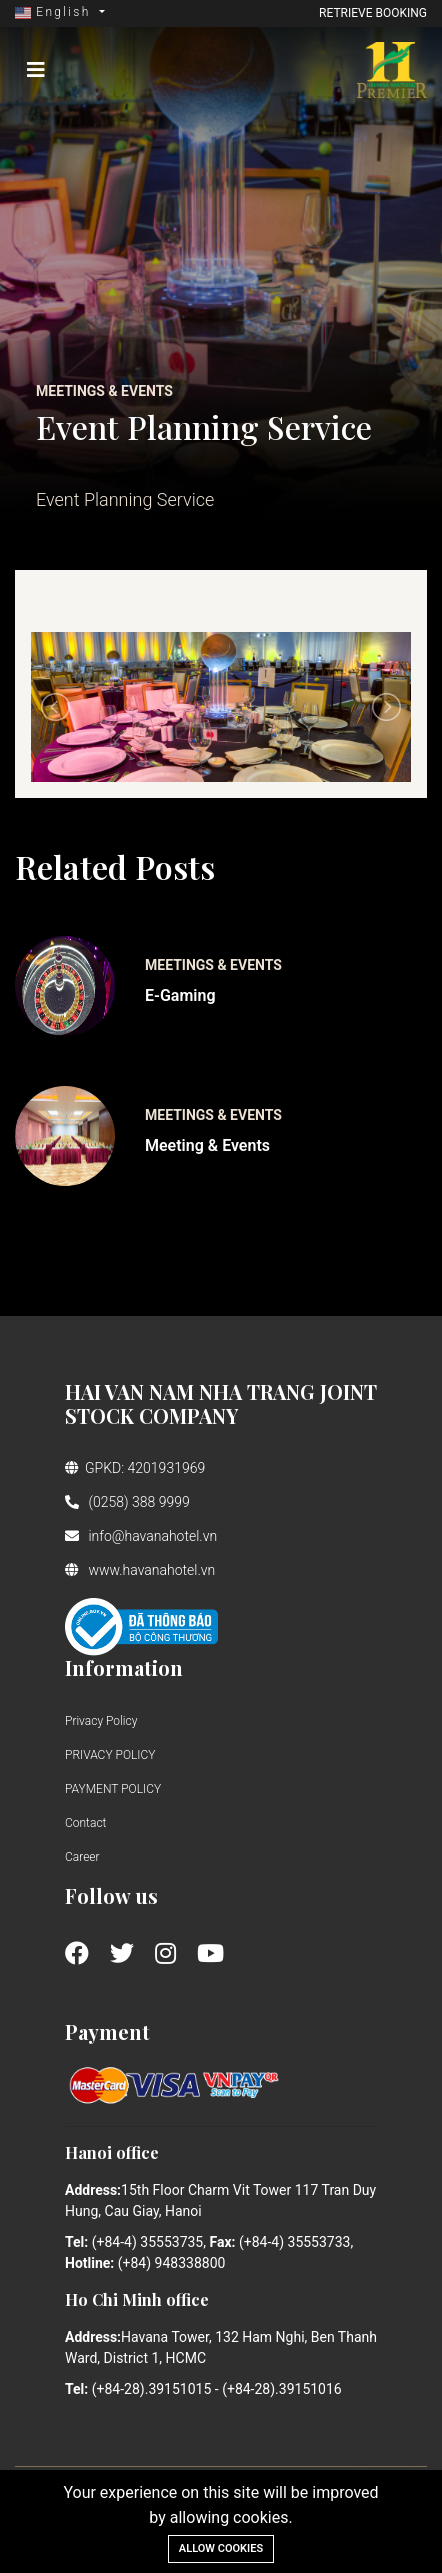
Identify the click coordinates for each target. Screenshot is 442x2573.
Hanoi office (112, 2152)
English (55, 12)
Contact (85, 1823)
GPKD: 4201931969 (135, 1468)
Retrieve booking (373, 13)
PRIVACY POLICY (110, 1755)
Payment (107, 2031)
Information (124, 1667)
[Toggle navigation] (36, 70)
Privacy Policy (101, 1721)
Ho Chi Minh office (137, 2299)
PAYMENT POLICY (113, 1789)
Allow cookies (221, 2548)
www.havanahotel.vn (140, 1570)
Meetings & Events (213, 965)
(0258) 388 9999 (127, 1502)
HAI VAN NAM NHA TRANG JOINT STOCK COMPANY (221, 1403)
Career (82, 1857)
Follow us (111, 1895)
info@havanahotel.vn (141, 1536)
